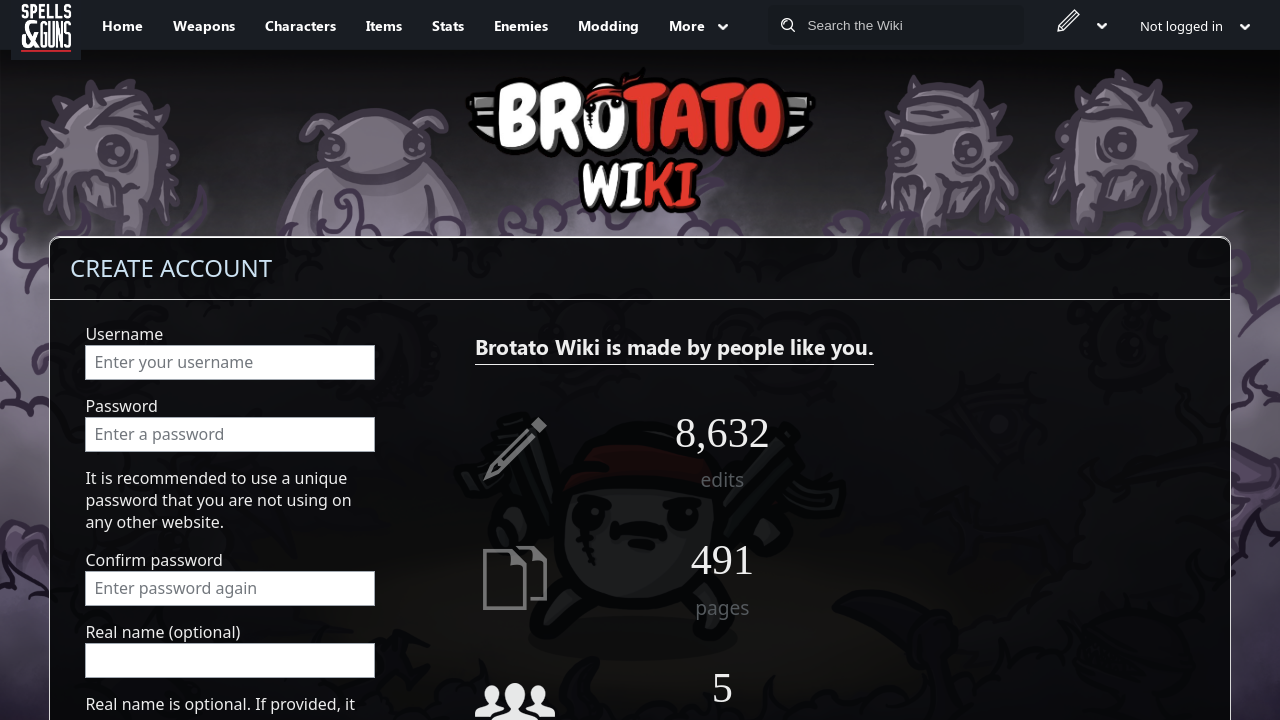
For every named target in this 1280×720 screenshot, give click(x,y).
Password (121, 406)
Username (124, 334)
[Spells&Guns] (46, 25)
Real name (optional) (162, 632)
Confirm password (154, 560)
